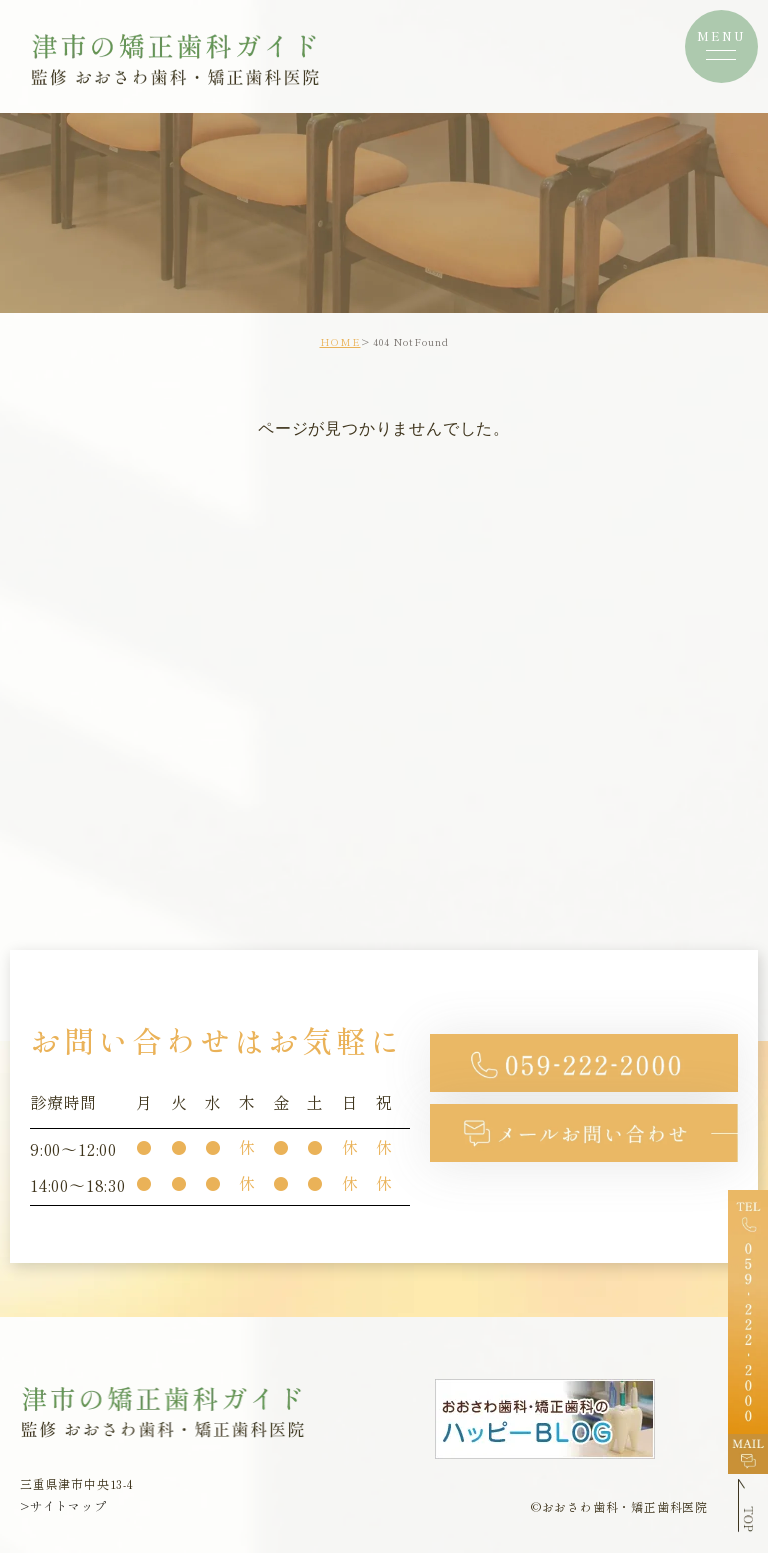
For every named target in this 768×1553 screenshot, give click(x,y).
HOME (340, 341)
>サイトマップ (63, 1506)
